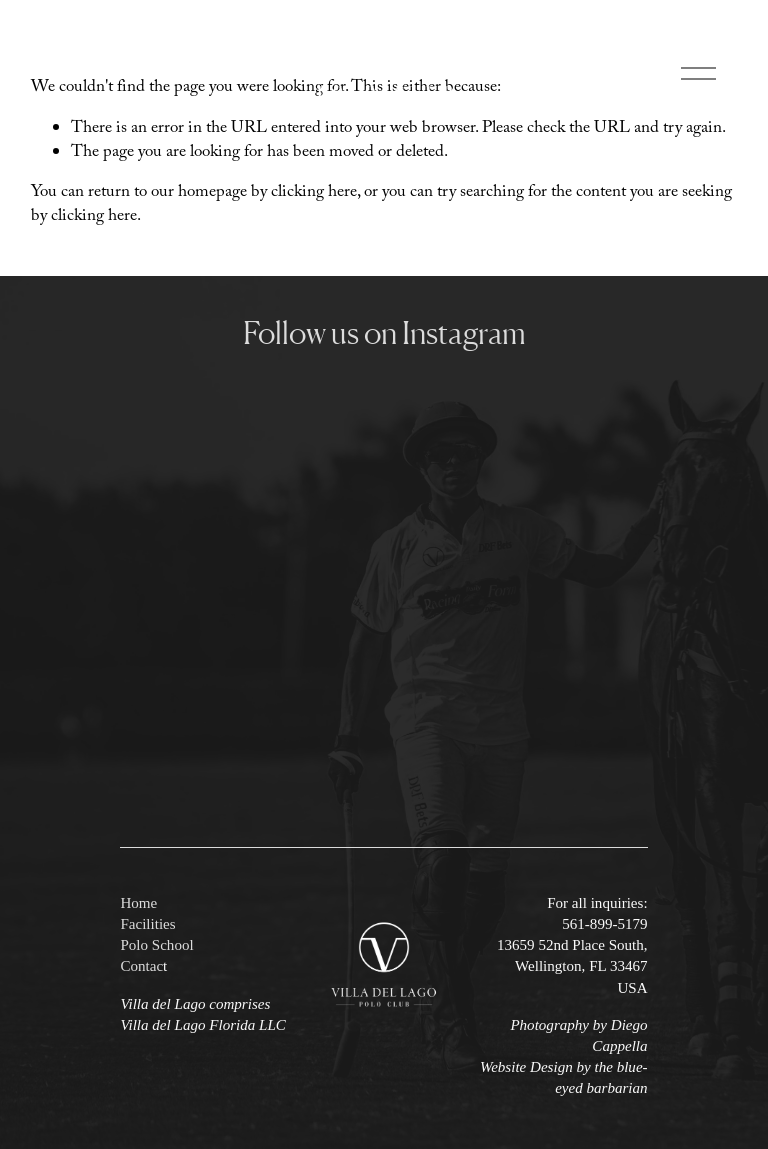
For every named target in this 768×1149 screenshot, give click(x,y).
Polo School (156, 945)
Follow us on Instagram (384, 332)
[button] (186, 433)
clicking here (314, 193)
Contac (141, 966)
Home (138, 903)
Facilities (147, 924)
